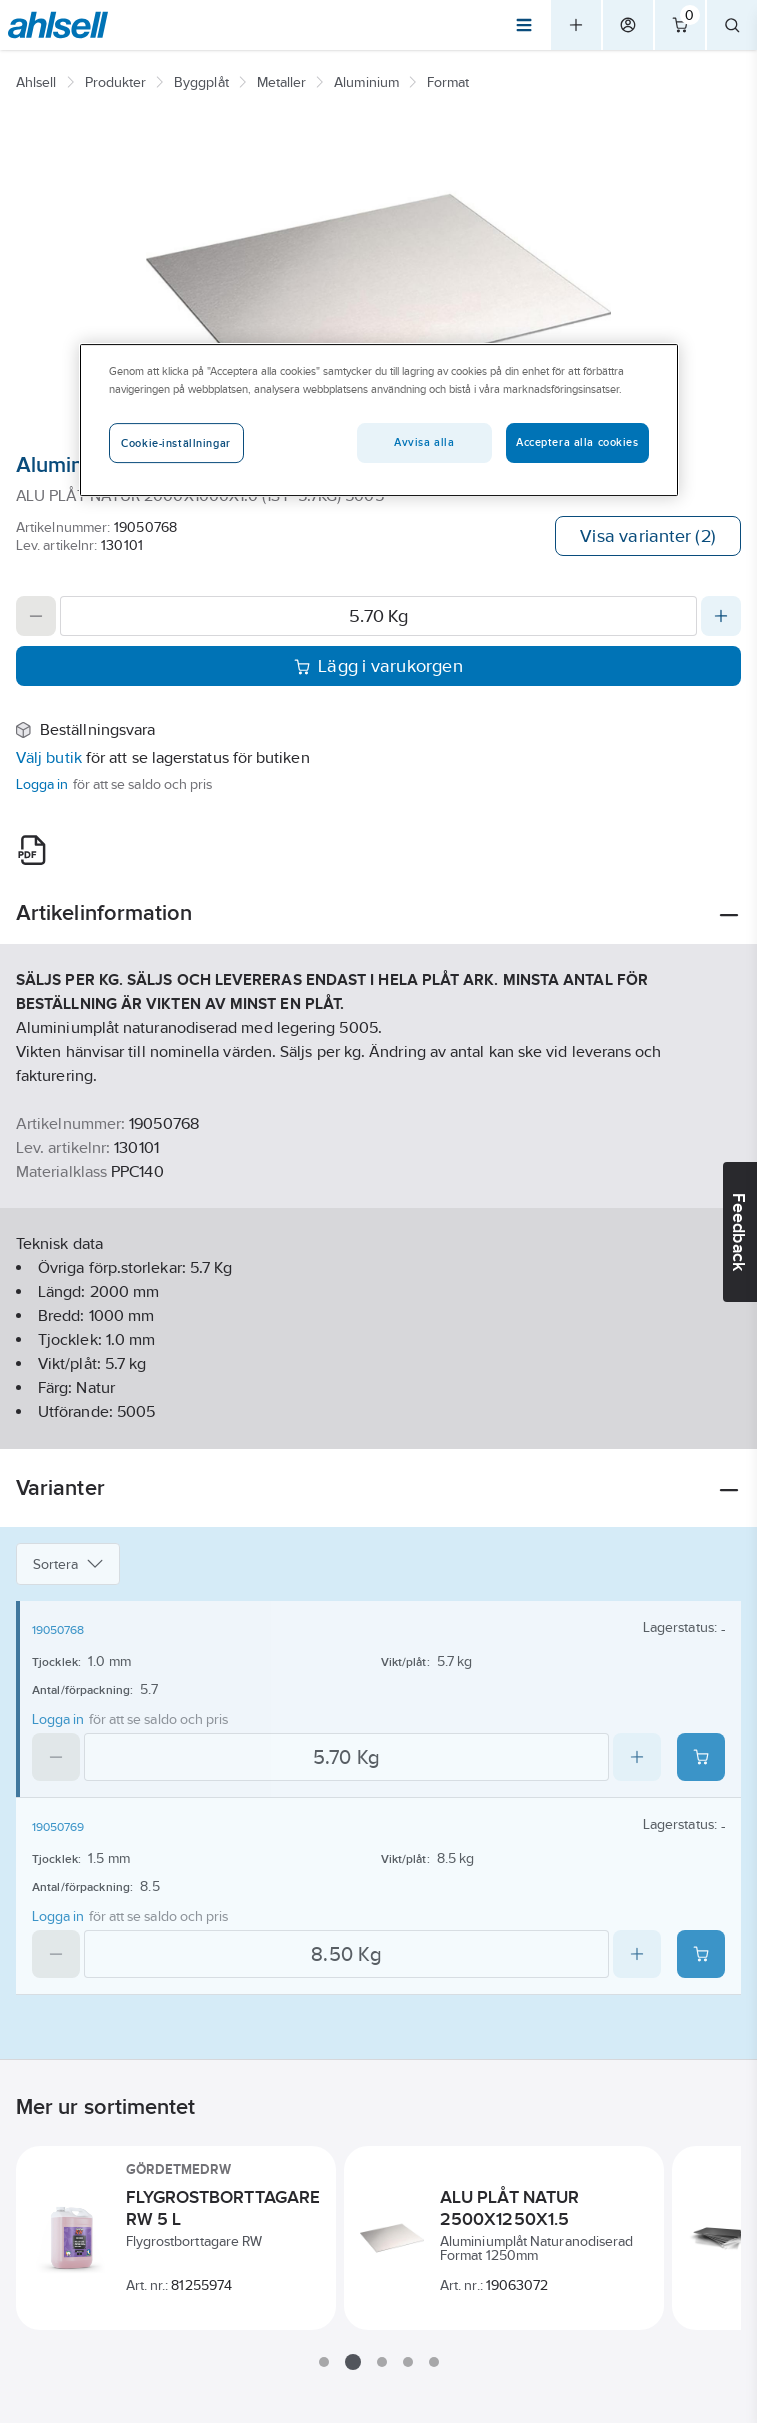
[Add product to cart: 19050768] (701, 1757)
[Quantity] (378, 616)
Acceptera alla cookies (577, 442)
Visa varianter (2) (648, 536)
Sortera (68, 1564)
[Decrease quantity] (36, 616)
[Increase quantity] (721, 616)
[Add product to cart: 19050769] (701, 1954)
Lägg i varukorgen (378, 666)
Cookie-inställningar (175, 443)
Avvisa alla (424, 442)
